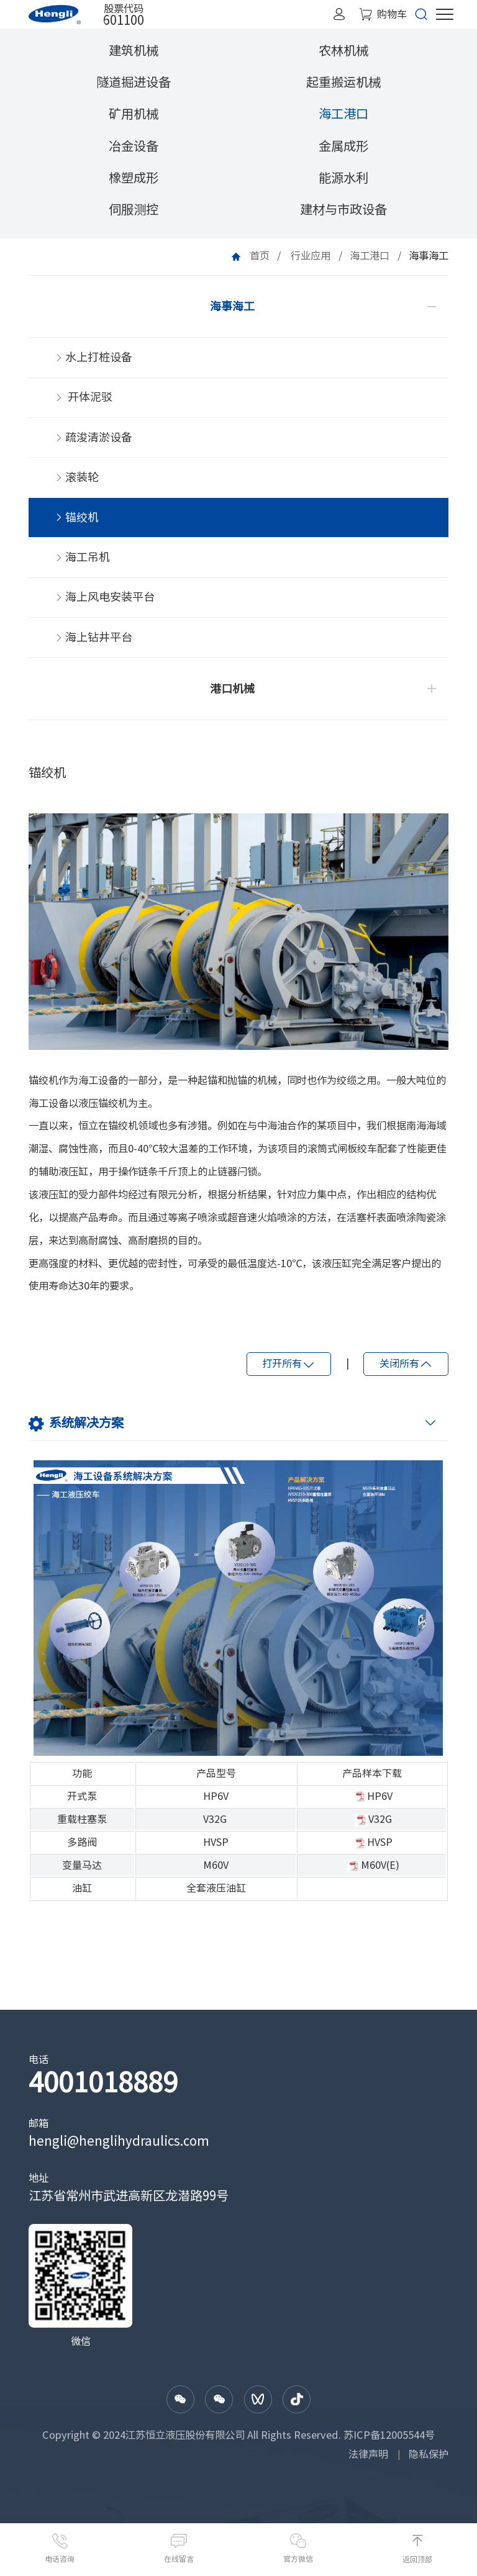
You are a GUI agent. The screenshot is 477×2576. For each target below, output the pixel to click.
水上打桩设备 (94, 359)
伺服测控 (133, 209)
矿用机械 (133, 113)
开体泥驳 (84, 400)
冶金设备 (133, 146)
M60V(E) (380, 1875)
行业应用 (310, 256)
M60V (216, 1875)
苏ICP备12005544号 (389, 2446)
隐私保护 (428, 2464)
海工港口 (343, 113)
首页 (260, 256)
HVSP (216, 1851)
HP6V (216, 1805)
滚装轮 (77, 482)
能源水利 (343, 177)
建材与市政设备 (343, 209)
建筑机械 (133, 50)
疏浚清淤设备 (94, 441)
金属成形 (343, 146)
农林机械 (343, 50)
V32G (215, 1828)
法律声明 (368, 2464)
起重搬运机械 (343, 82)
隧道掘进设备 (133, 82)
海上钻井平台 (94, 646)
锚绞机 (77, 523)
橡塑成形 (133, 177)
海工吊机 (82, 564)
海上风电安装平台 (105, 605)
